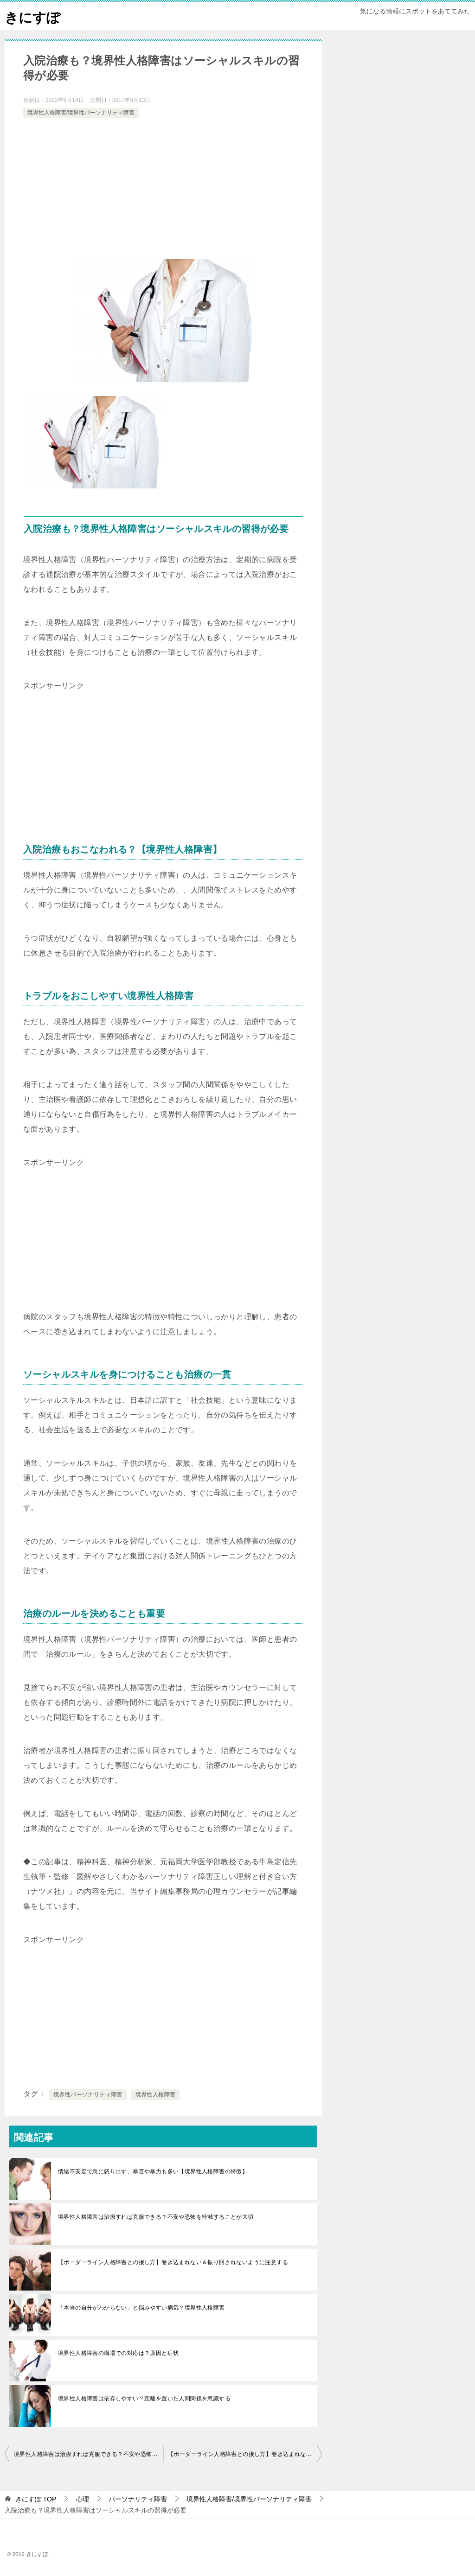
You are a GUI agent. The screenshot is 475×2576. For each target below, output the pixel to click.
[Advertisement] (163, 189)
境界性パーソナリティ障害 (87, 2094)
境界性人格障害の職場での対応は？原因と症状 (118, 2353)
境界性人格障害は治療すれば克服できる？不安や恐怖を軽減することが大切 (156, 2217)
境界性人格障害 (155, 2094)
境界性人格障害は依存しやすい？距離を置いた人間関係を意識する (144, 2398)
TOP (35, 2499)
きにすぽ (33, 16)
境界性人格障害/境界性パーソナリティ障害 (81, 112)
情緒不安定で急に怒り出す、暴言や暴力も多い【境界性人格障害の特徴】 (153, 2171)
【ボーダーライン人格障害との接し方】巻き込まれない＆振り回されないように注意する (173, 2262)
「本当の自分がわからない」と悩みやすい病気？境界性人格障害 (141, 2307)
